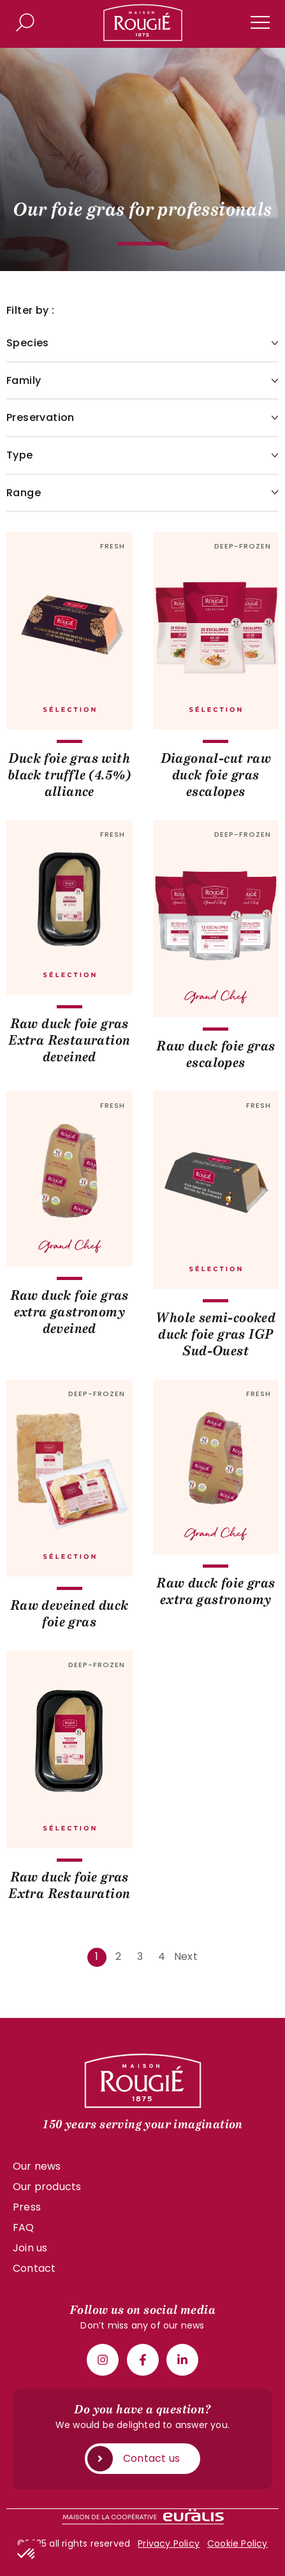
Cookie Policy (237, 2543)
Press (27, 2207)
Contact (34, 2268)
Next (186, 1956)
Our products (47, 2186)
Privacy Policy (169, 2543)
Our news (37, 2166)
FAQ (23, 2227)
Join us (30, 2248)
